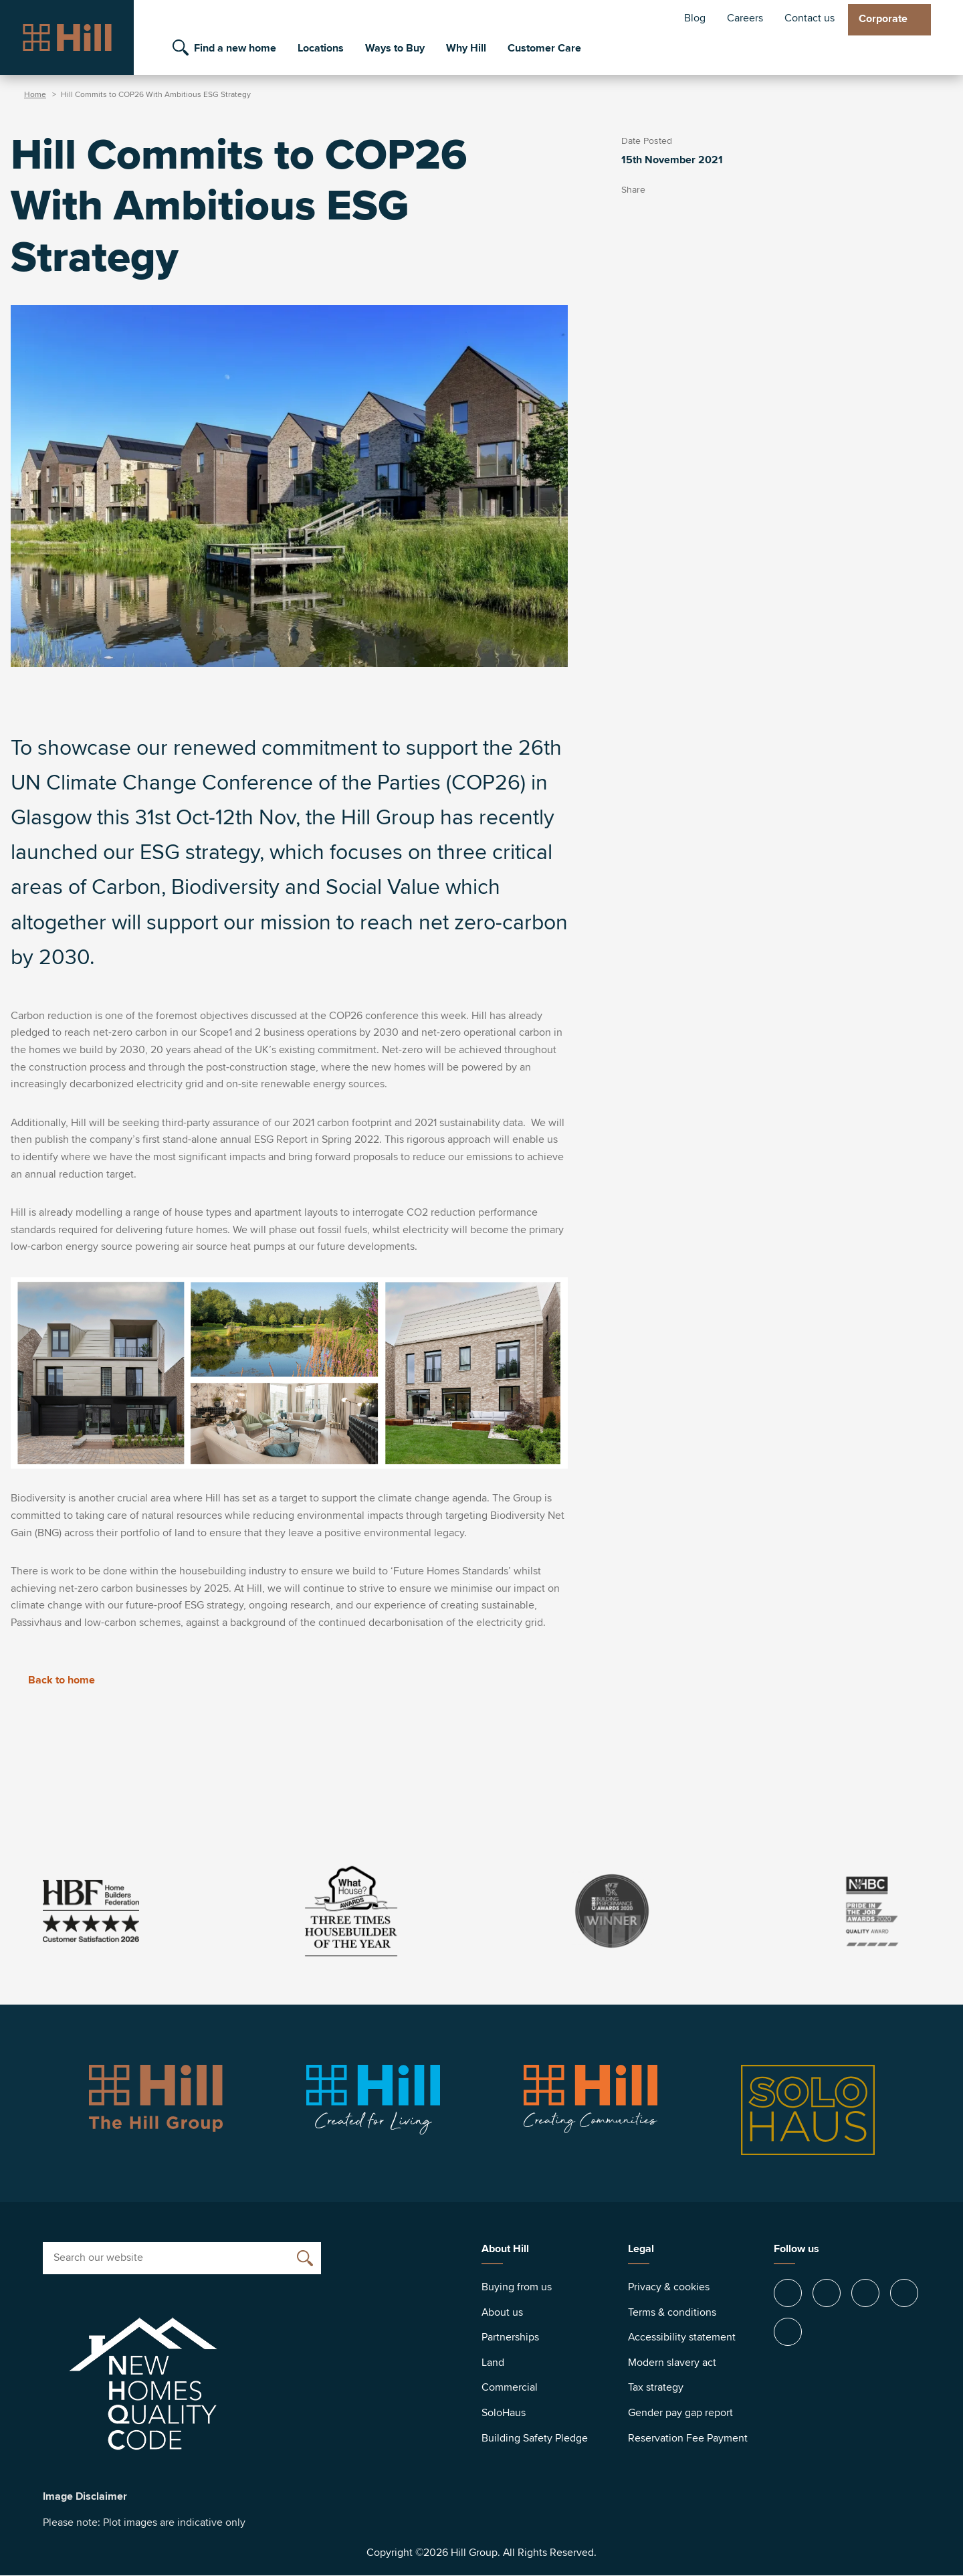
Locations (321, 48)
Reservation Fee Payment (688, 2438)
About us (502, 2312)
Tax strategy (655, 2387)
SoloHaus (503, 2412)
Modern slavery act (672, 2362)
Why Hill (466, 48)
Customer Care (544, 48)
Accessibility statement (682, 2337)
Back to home (53, 1680)
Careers (745, 18)
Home (35, 95)
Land (492, 2362)
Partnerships (510, 2337)
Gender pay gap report (680, 2412)
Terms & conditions (672, 2312)
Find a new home (235, 48)
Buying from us (516, 2287)
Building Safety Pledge (534, 2438)
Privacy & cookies (669, 2287)
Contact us (809, 18)
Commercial (509, 2387)
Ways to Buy (395, 48)
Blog (695, 18)
